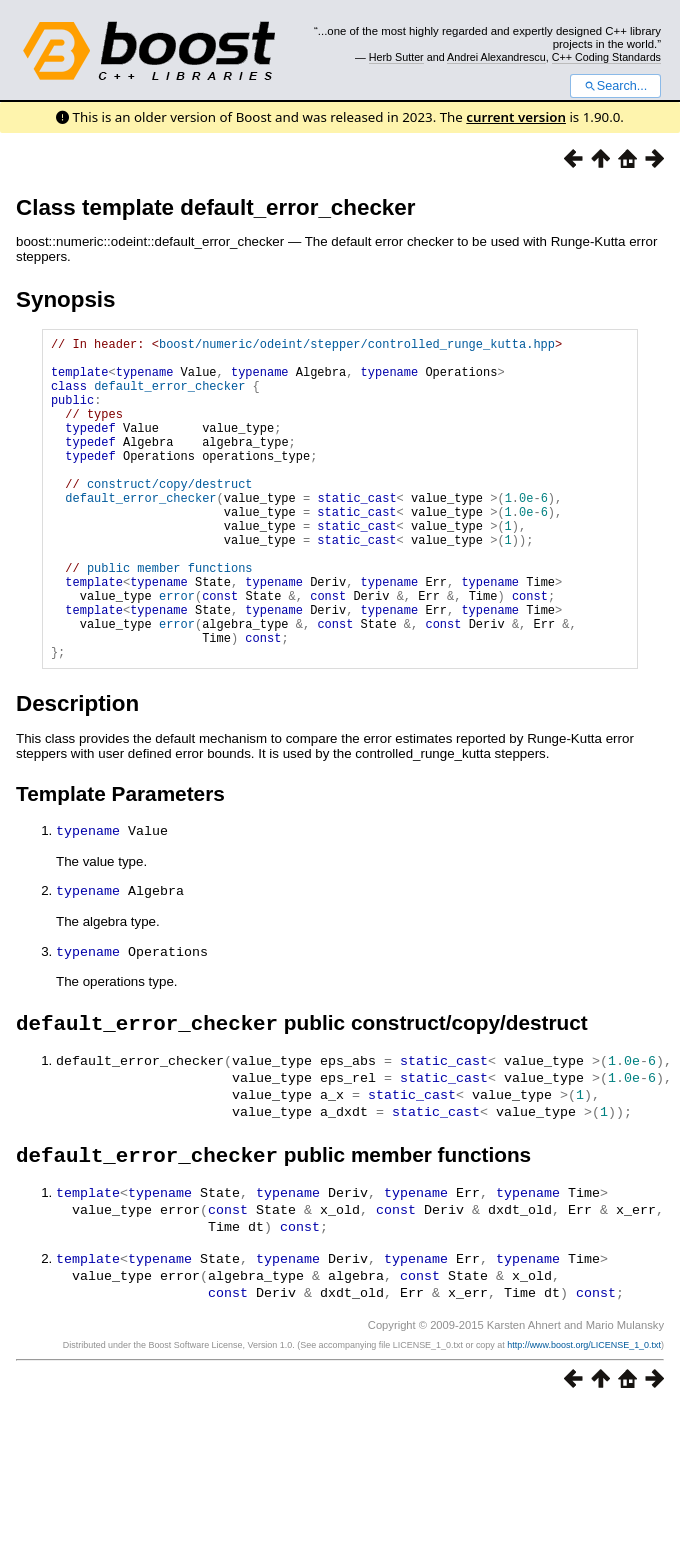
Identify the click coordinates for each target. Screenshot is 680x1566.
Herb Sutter (396, 57)
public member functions (170, 618)
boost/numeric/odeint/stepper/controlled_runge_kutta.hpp (357, 346)
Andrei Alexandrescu (496, 57)
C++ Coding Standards (606, 57)
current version (516, 117)
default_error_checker (169, 397)
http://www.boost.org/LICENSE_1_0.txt (584, 1414)
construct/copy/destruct (170, 516)
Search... (615, 86)
